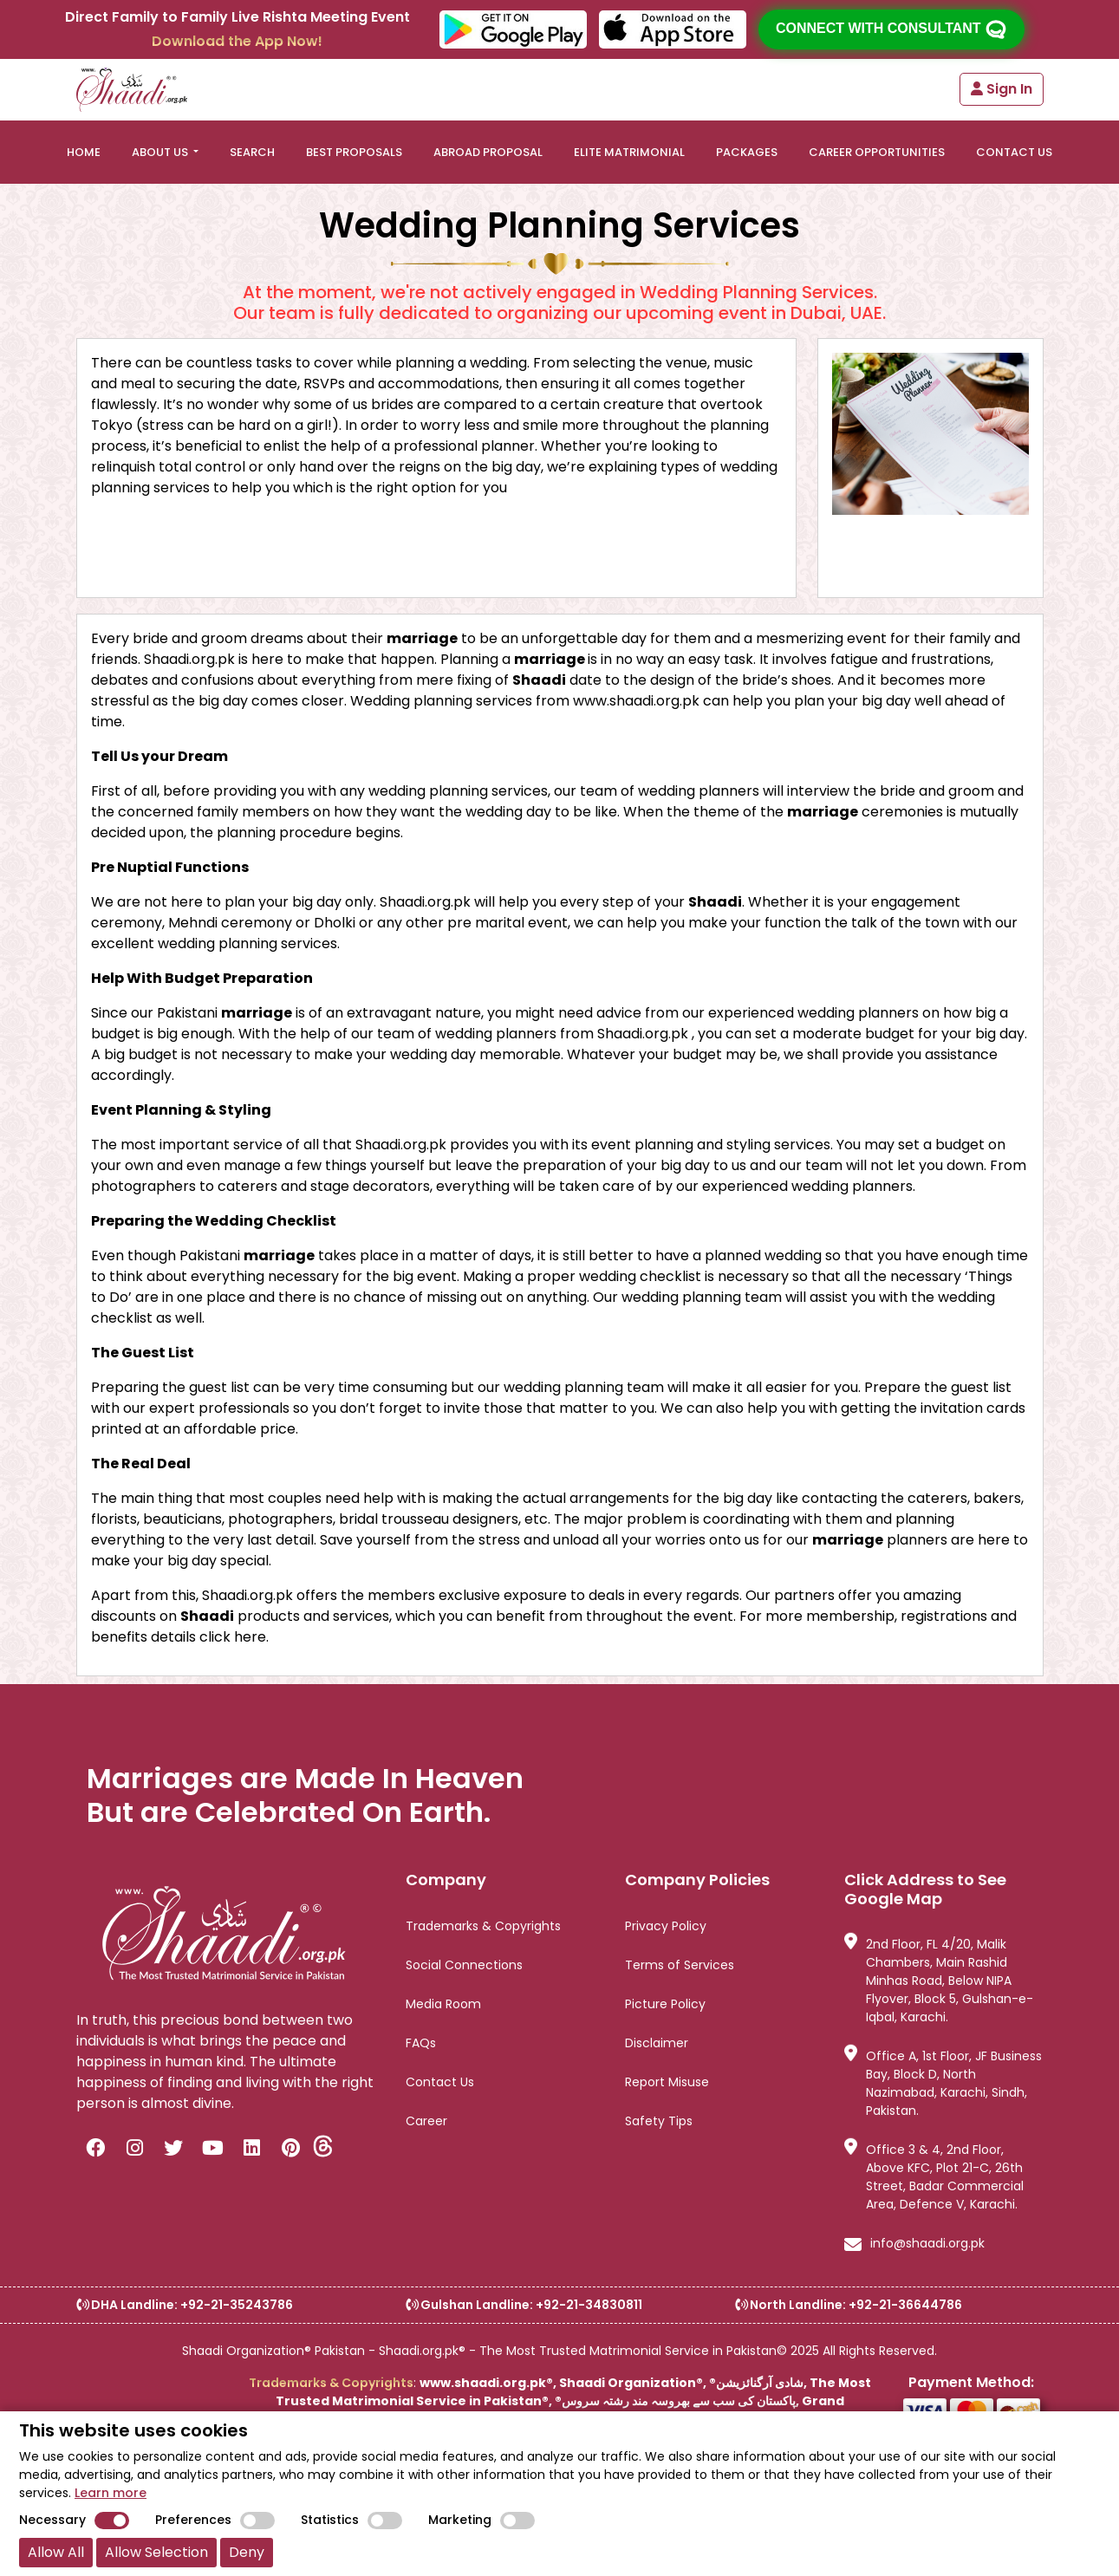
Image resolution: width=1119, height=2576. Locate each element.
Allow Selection (156, 2552)
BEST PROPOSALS (354, 152)
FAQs (421, 2043)
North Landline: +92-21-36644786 (848, 2304)
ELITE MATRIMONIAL (629, 152)
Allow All (56, 2552)
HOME (84, 152)
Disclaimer (656, 2043)
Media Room (443, 2004)
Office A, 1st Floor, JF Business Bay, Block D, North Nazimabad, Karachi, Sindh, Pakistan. (943, 2083)
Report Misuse (667, 2082)
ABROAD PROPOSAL (488, 152)
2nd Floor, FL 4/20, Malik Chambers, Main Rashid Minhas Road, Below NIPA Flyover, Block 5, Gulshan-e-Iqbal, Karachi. (938, 1980)
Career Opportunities (877, 152)
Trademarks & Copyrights (483, 1926)
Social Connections (464, 1965)
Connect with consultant (891, 29)
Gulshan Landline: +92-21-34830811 (524, 2304)
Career (426, 2121)
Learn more (110, 2492)
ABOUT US (161, 152)
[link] (148, 2405)
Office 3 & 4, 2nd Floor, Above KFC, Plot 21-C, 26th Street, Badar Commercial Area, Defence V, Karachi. (934, 2177)
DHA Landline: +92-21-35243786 (184, 2304)
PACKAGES (746, 152)
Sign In (1001, 89)
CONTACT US (1014, 152)
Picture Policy (665, 2004)
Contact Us (440, 2082)
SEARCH (252, 152)
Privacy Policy (665, 1926)
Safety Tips (659, 2121)
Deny (246, 2552)
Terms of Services (679, 1965)
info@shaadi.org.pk (914, 2244)
